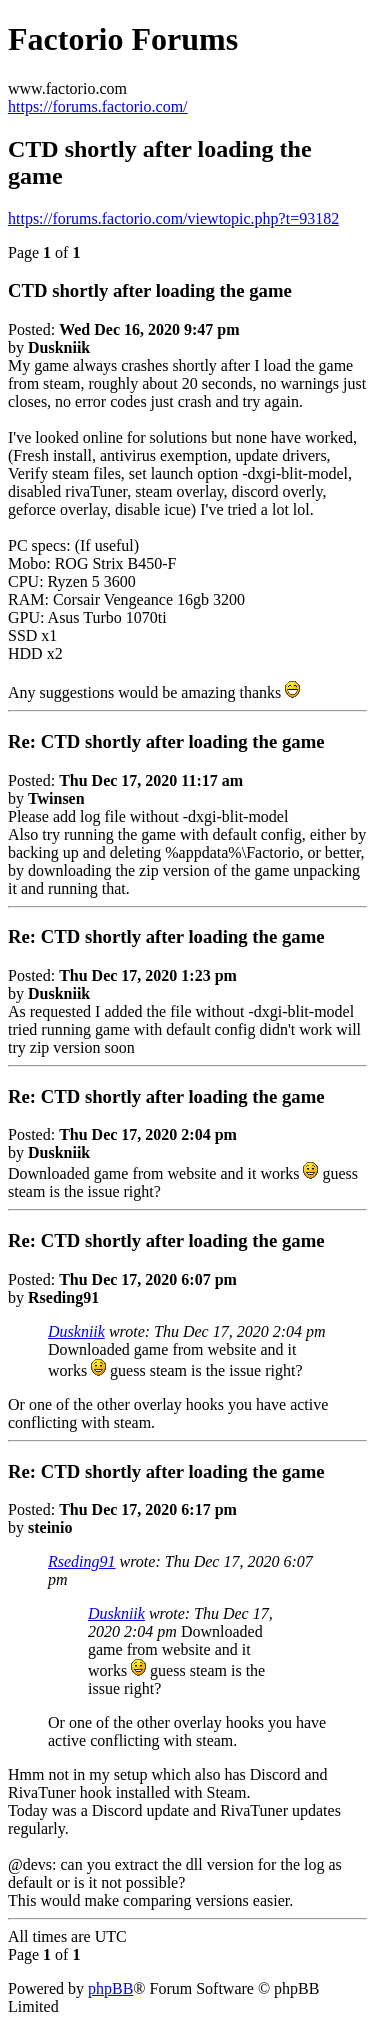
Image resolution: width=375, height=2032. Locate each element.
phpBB (110, 1988)
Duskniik (76, 1331)
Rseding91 (82, 1561)
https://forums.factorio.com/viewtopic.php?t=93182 (173, 218)
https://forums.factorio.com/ (98, 106)
